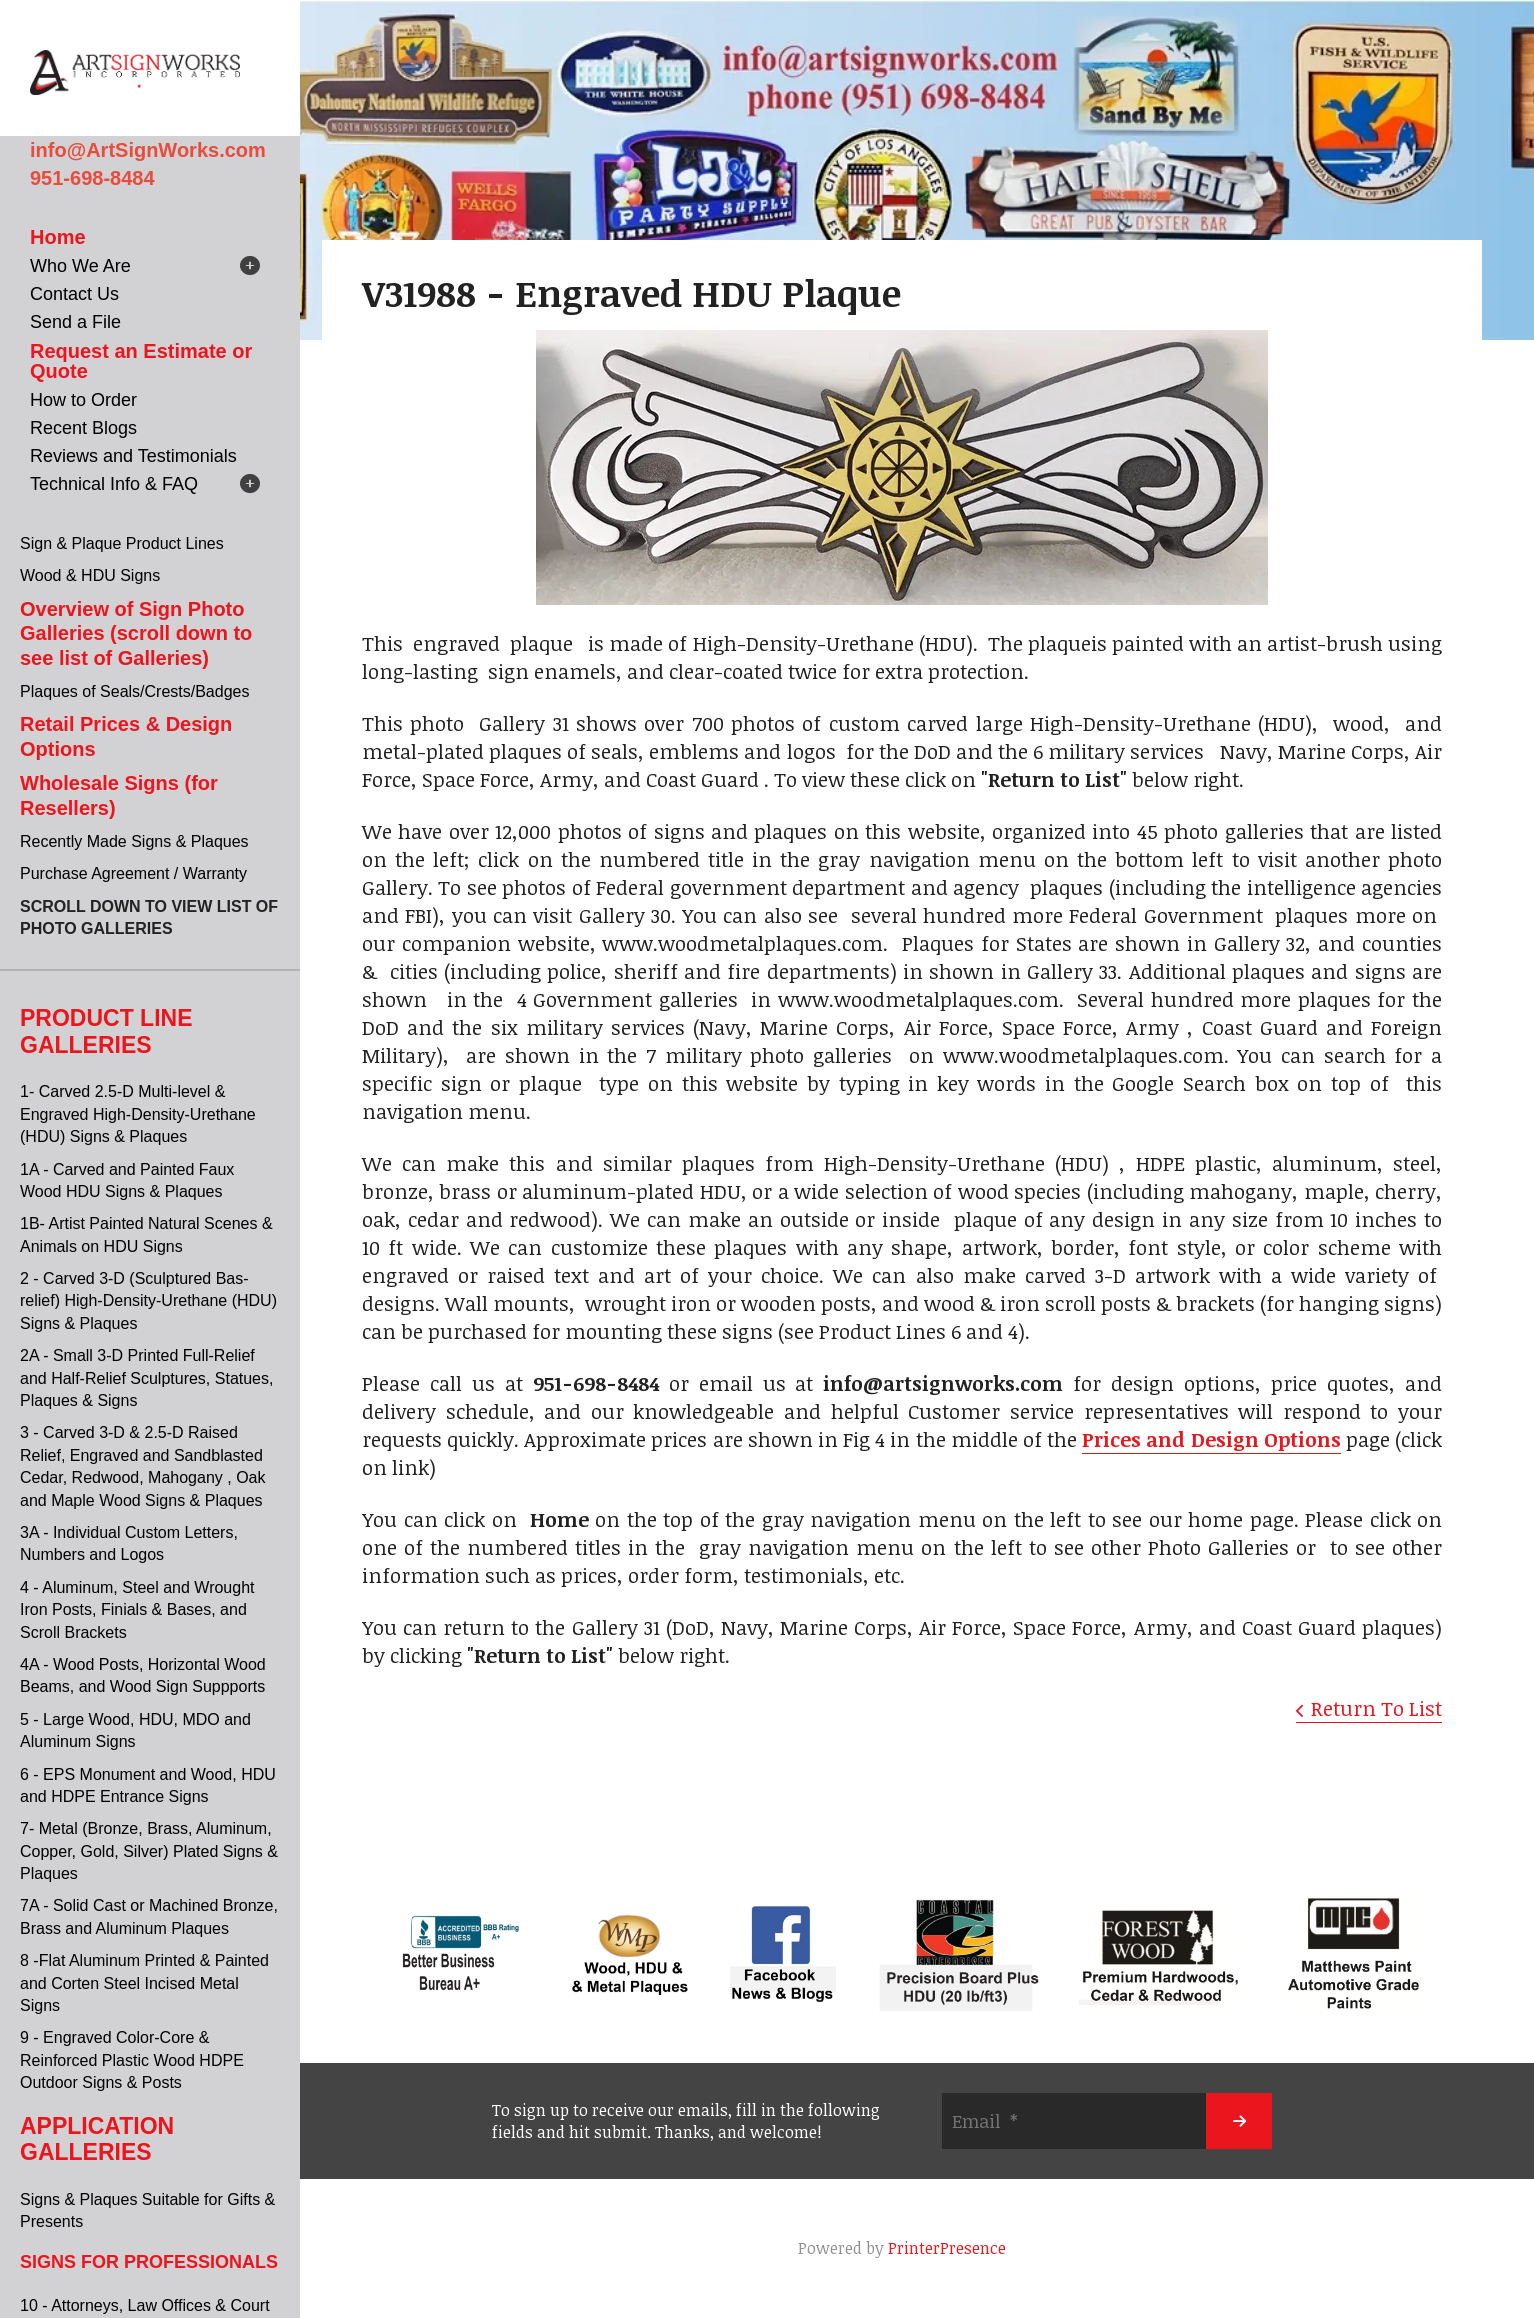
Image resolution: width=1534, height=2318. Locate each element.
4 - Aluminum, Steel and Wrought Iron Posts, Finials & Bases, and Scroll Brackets (137, 1610)
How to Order (83, 400)
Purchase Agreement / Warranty (133, 873)
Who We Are (80, 266)
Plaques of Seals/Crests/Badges (134, 691)
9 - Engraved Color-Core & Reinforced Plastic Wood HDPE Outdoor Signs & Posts (132, 2060)
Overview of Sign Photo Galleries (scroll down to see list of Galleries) (136, 633)
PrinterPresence (947, 2248)
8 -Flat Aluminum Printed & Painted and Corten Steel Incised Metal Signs (144, 1983)
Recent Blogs (83, 428)
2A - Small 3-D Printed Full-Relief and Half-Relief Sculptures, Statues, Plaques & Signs (146, 1378)
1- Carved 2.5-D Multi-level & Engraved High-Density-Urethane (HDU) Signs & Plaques (138, 1114)
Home (58, 237)
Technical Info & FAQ (114, 484)
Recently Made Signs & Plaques (134, 841)
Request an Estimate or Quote (141, 361)
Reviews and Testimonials (133, 456)
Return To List (1376, 1708)
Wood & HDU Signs (90, 575)
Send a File (75, 322)
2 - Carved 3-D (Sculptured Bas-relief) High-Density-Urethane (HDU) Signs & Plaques (148, 1301)
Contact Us (74, 294)
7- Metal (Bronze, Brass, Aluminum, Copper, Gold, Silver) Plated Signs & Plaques (149, 1851)
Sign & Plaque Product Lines (122, 543)
